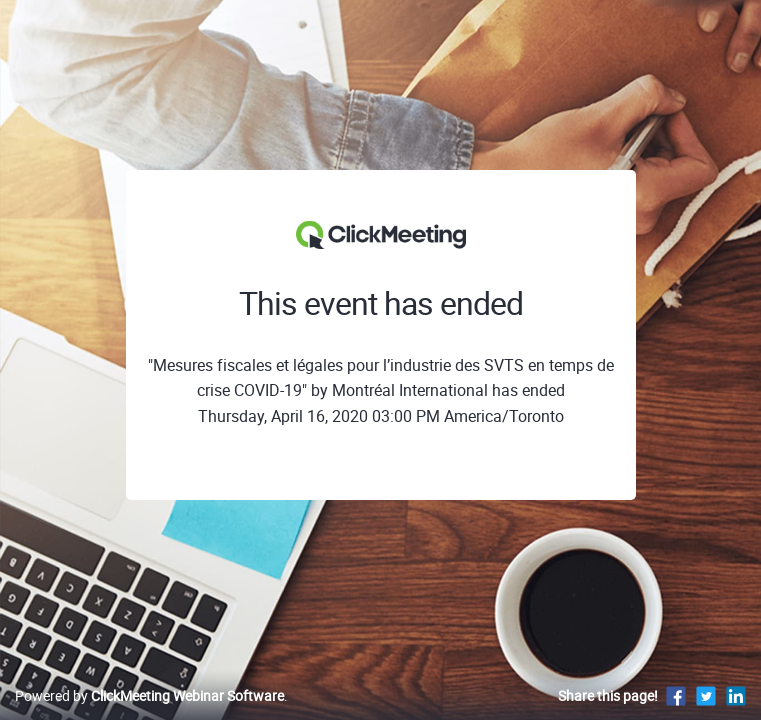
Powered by (149, 695)
